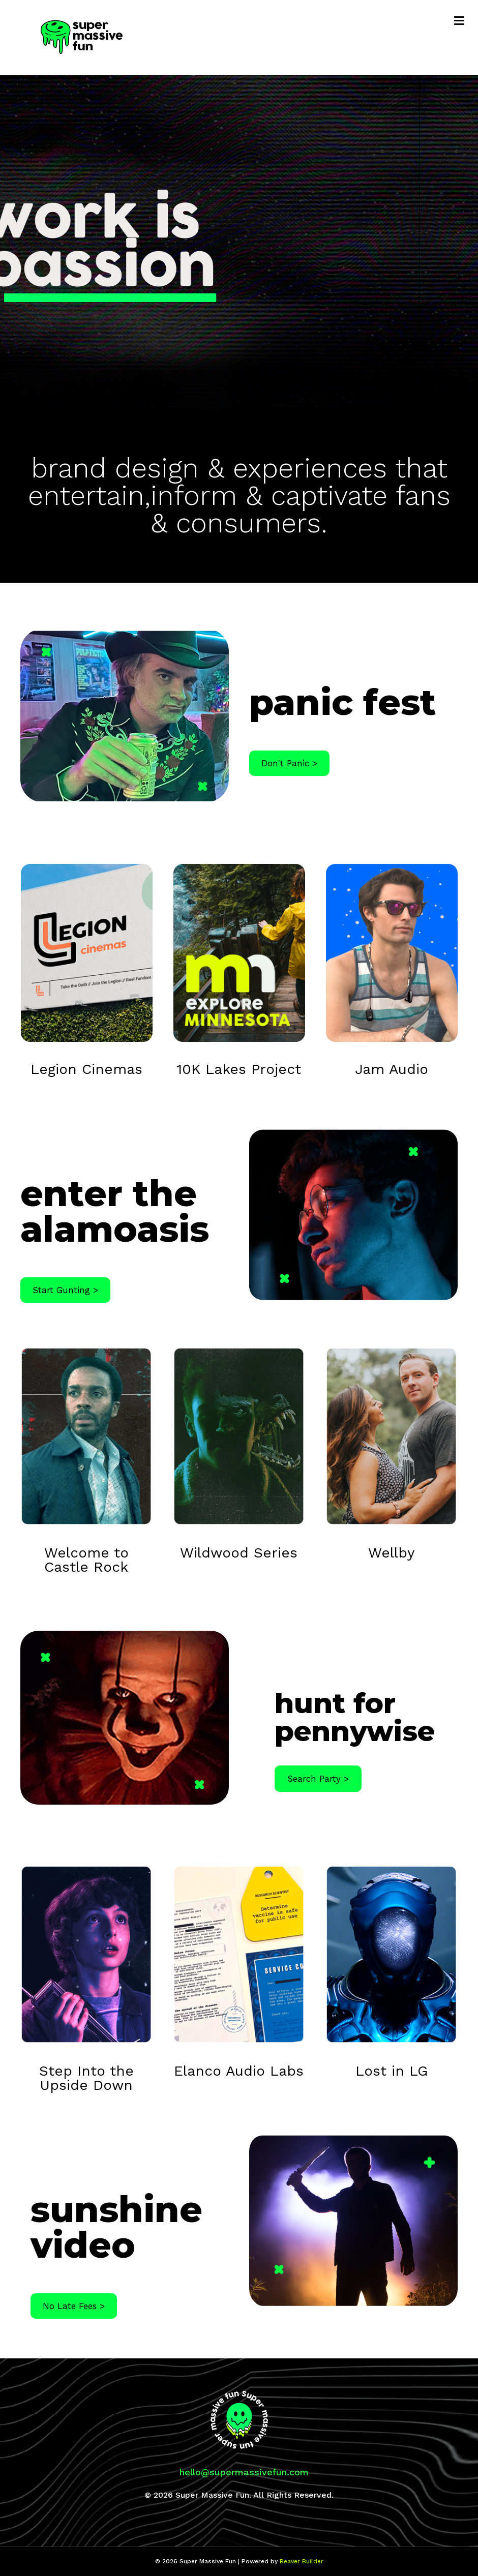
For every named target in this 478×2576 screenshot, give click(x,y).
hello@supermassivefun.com (244, 2472)
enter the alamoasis (114, 1211)
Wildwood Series (238, 1552)
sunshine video (116, 2227)
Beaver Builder (301, 2561)
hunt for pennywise (355, 1717)
